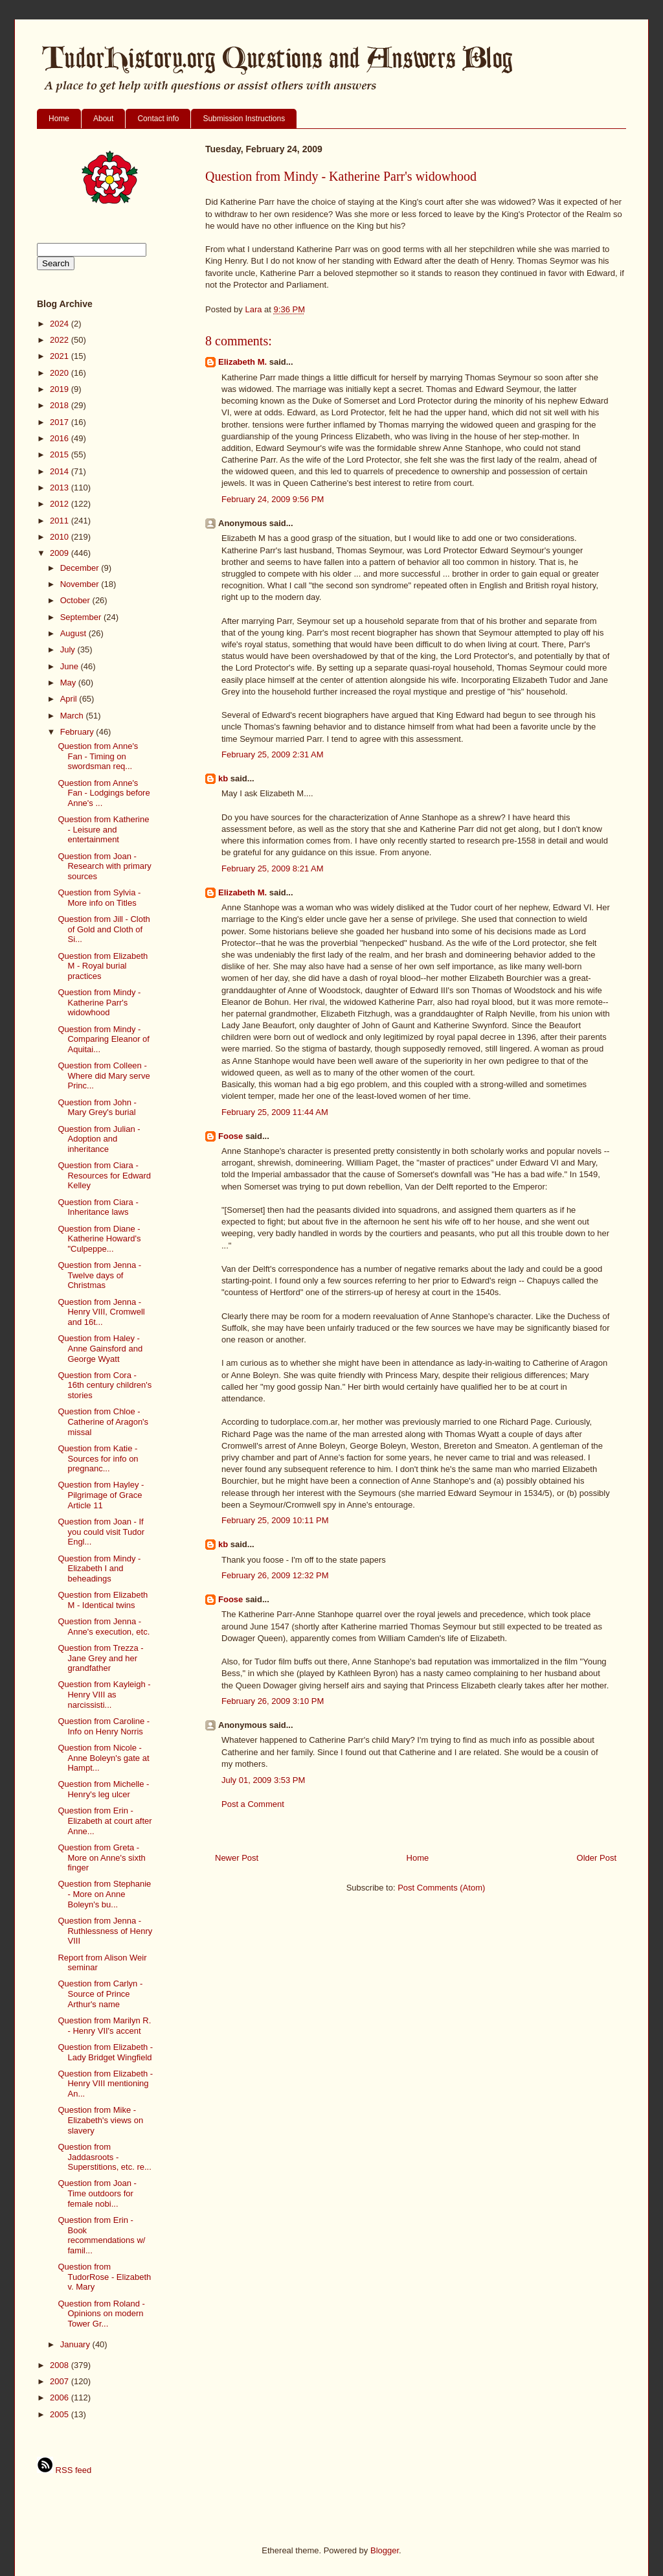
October (76, 600)
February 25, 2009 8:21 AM (272, 868)
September (82, 617)
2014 (60, 471)
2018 (60, 405)
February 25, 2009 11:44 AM (274, 1112)
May (69, 682)
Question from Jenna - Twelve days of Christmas (99, 1275)
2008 (60, 2365)
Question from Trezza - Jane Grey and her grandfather (100, 1658)
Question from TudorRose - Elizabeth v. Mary (104, 2277)
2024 (60, 323)
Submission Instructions (244, 118)
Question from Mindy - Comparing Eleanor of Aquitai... (103, 1039)
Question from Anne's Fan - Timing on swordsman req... (98, 756)
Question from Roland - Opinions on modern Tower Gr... (101, 2314)
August (74, 633)
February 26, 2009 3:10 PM (272, 1701)
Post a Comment (252, 1804)
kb (223, 778)
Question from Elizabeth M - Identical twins (103, 1600)
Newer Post (236, 1858)
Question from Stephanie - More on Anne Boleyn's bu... (104, 1894)
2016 (60, 438)
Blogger (384, 2550)
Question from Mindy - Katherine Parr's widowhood (99, 1002)
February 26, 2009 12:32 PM (275, 1575)
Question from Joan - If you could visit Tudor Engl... (101, 1532)
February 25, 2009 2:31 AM (272, 754)
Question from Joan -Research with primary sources (104, 866)
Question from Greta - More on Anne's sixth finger (101, 1857)
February (78, 732)
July (69, 649)
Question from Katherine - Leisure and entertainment (103, 829)
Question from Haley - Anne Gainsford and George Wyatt (100, 1348)
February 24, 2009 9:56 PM (272, 499)
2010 (60, 537)
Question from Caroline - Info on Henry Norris (104, 1726)
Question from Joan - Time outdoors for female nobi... (97, 2193)
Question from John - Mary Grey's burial (97, 1108)
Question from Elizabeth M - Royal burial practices (103, 966)
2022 (60, 340)
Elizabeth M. (242, 362)
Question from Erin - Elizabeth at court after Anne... (105, 1820)
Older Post (596, 1858)
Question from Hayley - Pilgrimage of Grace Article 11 (101, 1495)
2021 (60, 356)
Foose (230, 1136)
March (73, 715)
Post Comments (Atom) (441, 1887)
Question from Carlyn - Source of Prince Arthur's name (100, 1993)
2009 (60, 553)
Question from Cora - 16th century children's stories (105, 1385)
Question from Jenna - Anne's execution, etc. (104, 1626)
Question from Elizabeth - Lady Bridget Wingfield (105, 2052)
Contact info (158, 118)
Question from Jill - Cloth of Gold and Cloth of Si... (104, 929)
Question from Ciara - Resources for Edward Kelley (104, 1175)
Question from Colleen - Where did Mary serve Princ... (104, 1075)
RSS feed (64, 2470)
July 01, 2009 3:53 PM (263, 1780)
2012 (60, 504)
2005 (60, 2414)
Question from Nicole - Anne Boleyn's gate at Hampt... (103, 1758)
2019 (60, 389)
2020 (60, 373)
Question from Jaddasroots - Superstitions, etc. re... (104, 2157)
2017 (60, 422)
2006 (60, 2397)
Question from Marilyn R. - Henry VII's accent (104, 2026)
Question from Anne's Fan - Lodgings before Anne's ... (104, 793)
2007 (60, 2381)
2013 (60, 487)
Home (59, 118)
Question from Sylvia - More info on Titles (99, 898)
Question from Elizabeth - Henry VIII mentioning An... (105, 2084)
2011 (60, 520)
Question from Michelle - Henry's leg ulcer (103, 1789)
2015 (60, 454)
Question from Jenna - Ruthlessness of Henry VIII (105, 1931)
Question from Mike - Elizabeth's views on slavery (100, 2120)
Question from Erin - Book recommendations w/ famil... (101, 2235)
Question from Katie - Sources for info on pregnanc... (98, 1458)
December (81, 568)
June (70, 666)
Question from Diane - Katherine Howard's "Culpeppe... (99, 1239)
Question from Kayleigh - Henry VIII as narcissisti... (104, 1694)
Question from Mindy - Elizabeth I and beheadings (99, 1568)
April (70, 699)
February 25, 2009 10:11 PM (275, 1520)
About (103, 118)
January (76, 2344)
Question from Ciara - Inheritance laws (98, 1207)
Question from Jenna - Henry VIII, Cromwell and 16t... (101, 1312)
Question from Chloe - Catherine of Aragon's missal (103, 1421)
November (81, 584)
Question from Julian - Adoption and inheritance (99, 1139)
